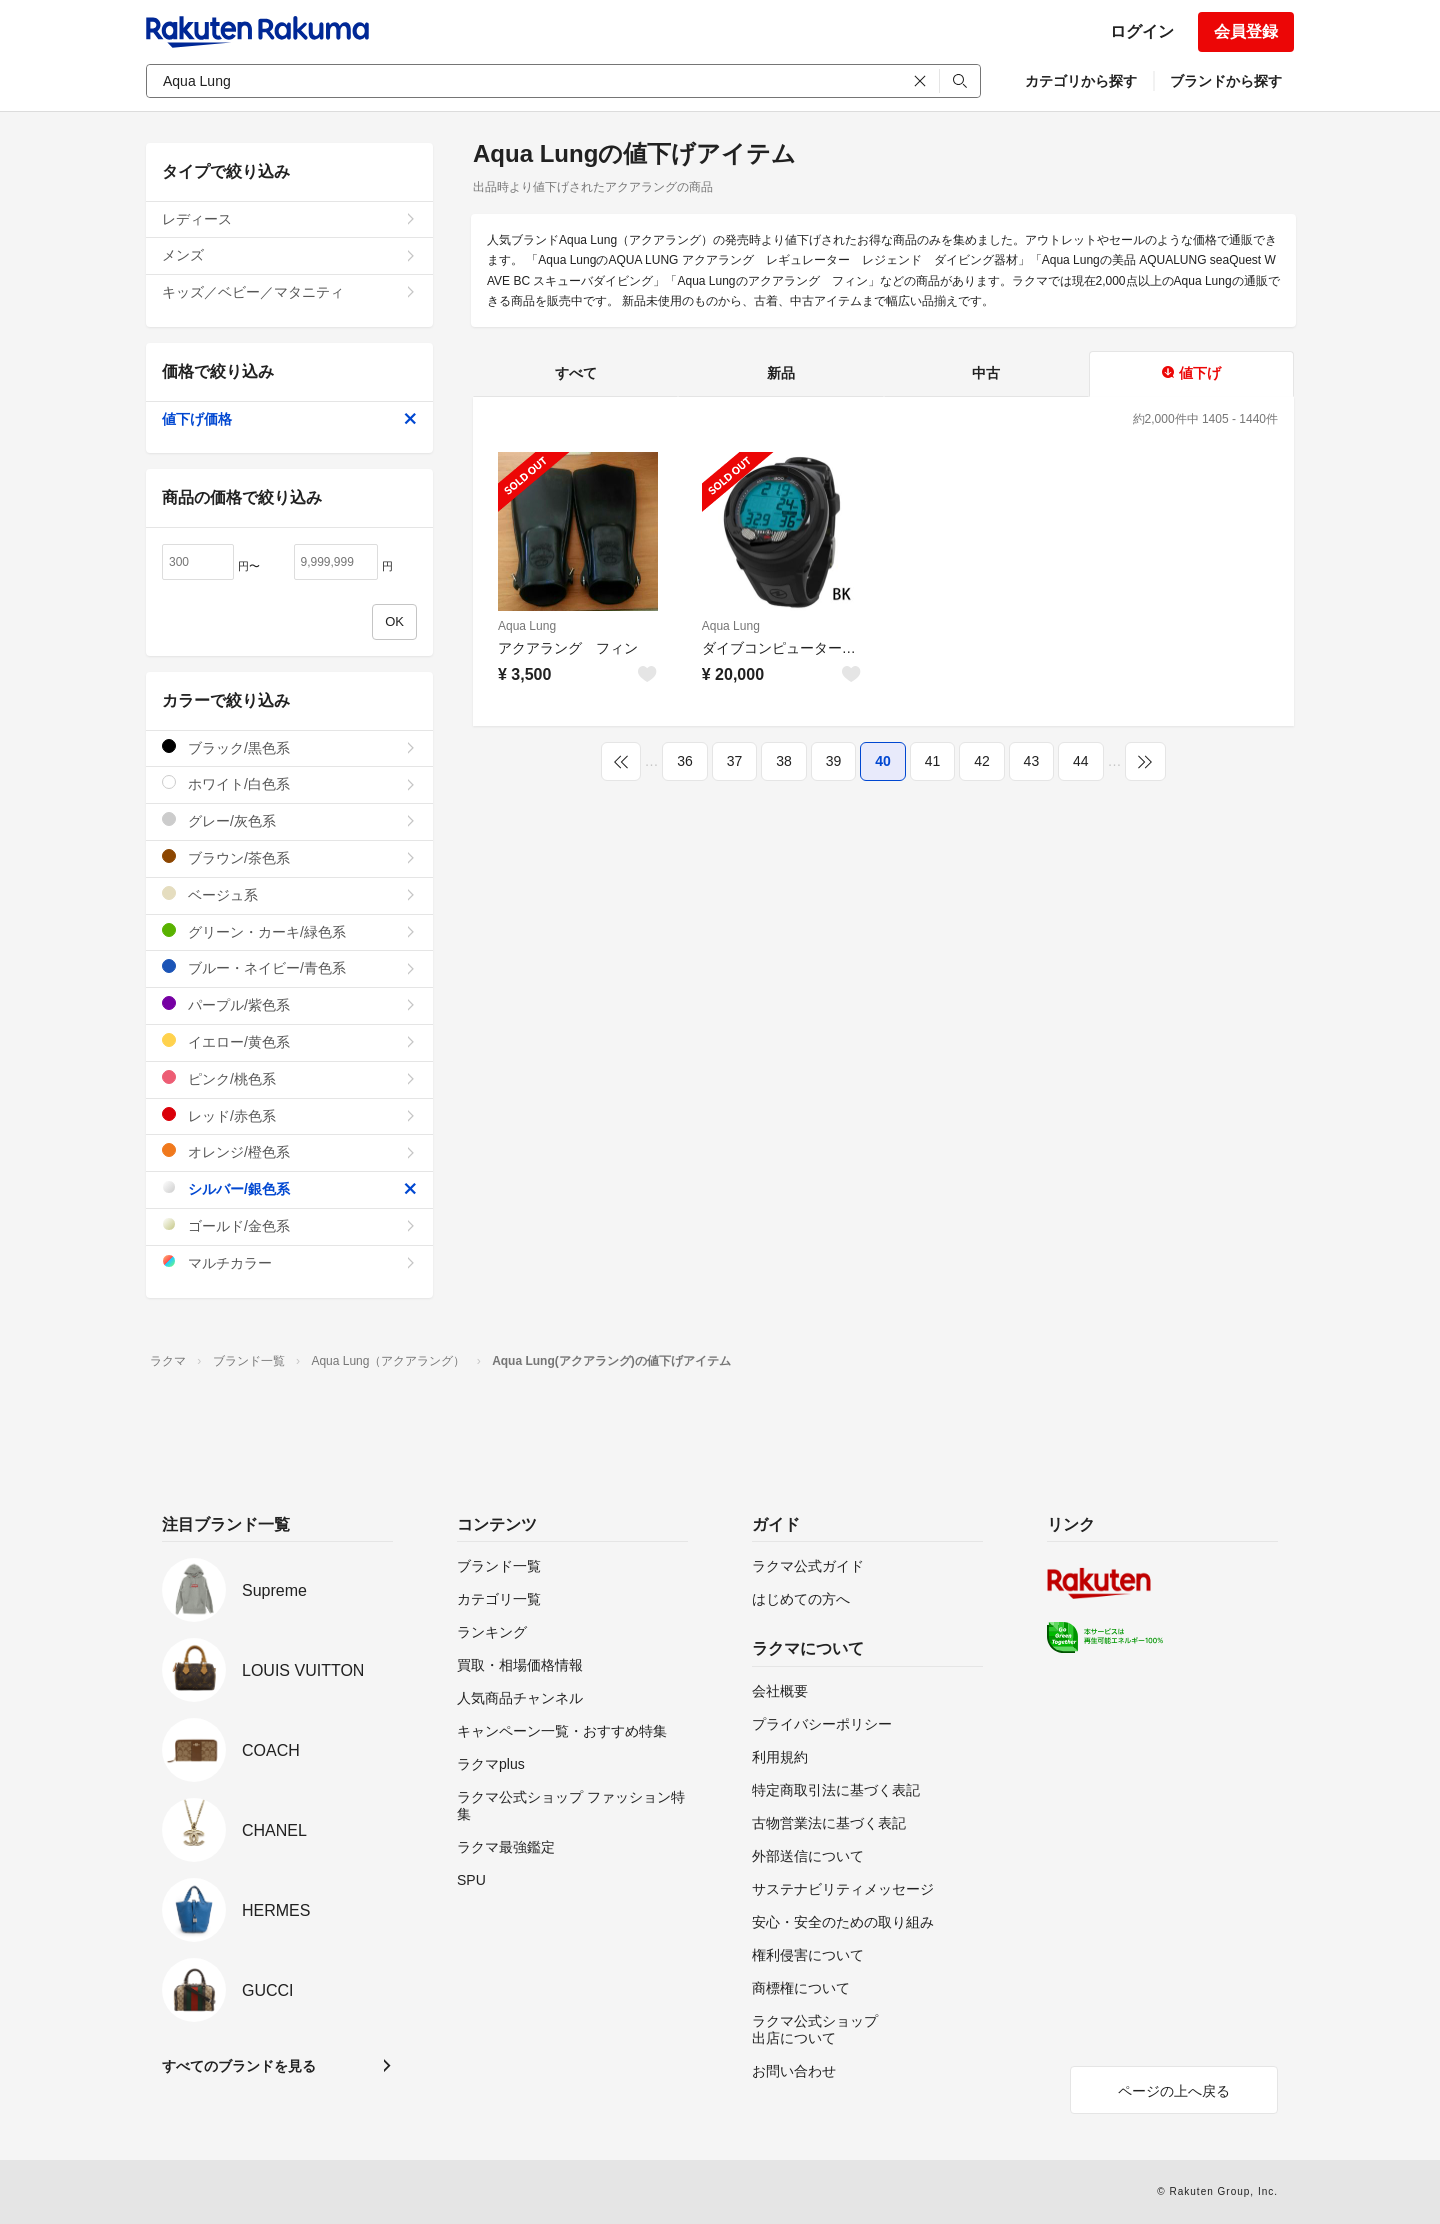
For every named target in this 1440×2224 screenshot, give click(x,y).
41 (933, 761)
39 (834, 761)
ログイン (1142, 31)
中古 (986, 373)
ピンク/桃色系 (289, 1078)
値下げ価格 (289, 419)
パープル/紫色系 (289, 1004)
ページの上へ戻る (1174, 2091)
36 (685, 761)
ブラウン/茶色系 (289, 857)
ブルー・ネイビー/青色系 (289, 967)
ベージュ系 (289, 894)
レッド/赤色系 (289, 1115)
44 (1081, 761)
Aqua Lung (527, 626)
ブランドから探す (1226, 81)
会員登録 (1246, 31)
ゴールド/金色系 (289, 1225)
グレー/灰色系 (289, 820)
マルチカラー (289, 1262)
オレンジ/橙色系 (289, 1151)
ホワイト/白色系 (289, 783)
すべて (576, 373)
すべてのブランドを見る (239, 2066)
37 (735, 761)
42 (982, 761)
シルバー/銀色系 (289, 1188)
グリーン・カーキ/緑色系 (289, 931)
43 (1032, 761)
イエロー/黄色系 (289, 1041)
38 (784, 761)
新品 (781, 373)
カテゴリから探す (1081, 81)
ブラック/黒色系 (289, 747)
